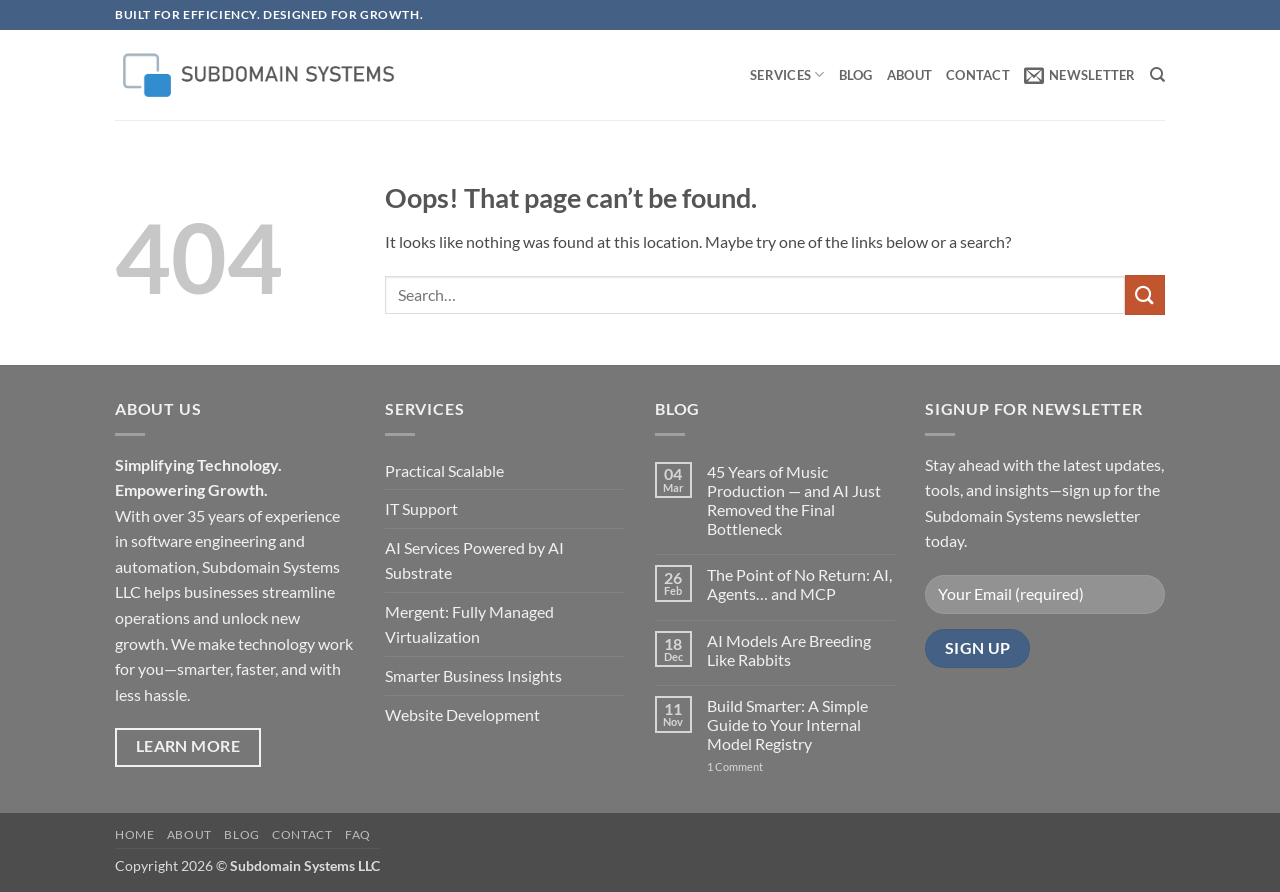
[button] (1080, 75)
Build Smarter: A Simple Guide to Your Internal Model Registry (787, 724)
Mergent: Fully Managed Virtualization (469, 624)
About (909, 75)
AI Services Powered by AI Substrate (474, 560)
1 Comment (755, 766)
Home (134, 834)
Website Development (462, 714)
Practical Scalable (444, 470)
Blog (856, 75)
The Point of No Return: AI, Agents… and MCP (799, 584)
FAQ (358, 834)
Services (787, 74)
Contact (978, 75)
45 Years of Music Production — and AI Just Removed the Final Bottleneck (794, 500)
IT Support (421, 508)
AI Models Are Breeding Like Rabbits (789, 650)
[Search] (1157, 75)
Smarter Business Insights (473, 675)
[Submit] (1145, 294)
